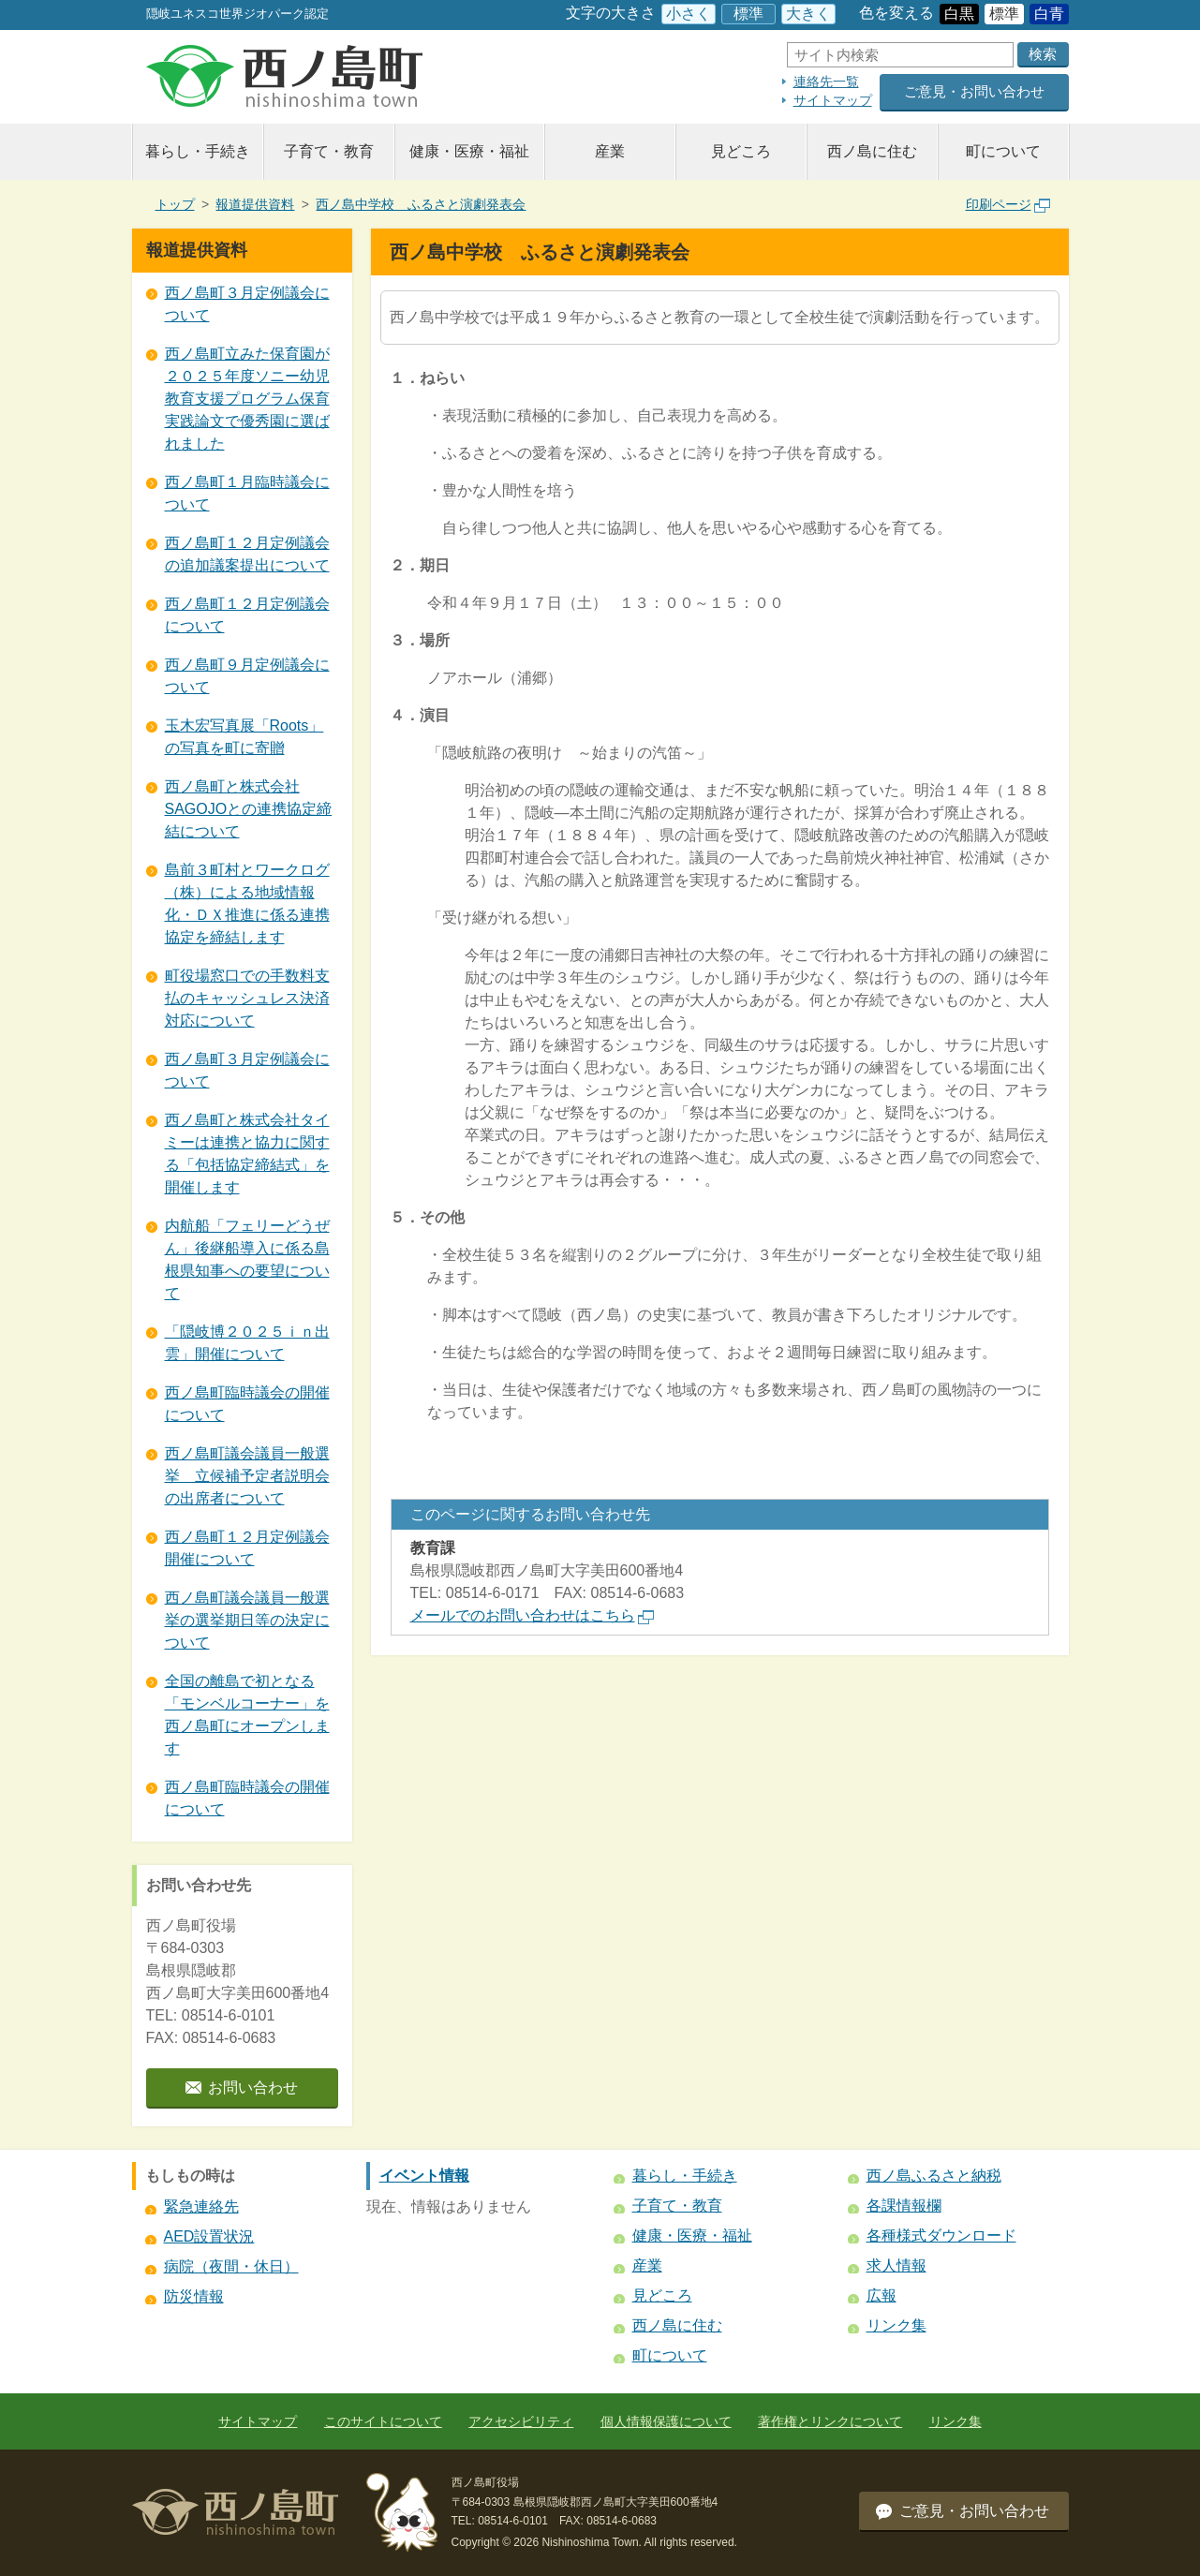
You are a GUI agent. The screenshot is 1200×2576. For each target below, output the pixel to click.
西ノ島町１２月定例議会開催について (247, 1548)
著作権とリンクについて (830, 2421)
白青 (1049, 14)
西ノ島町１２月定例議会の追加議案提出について (247, 554)
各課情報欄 (904, 2205)
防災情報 (194, 2296)
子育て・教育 (329, 151)
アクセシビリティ (520, 2421)
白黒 (959, 14)
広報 (881, 2295)
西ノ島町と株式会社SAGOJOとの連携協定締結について (249, 808)
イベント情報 (424, 2176)
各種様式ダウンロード (941, 2235)
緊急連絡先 (201, 2206)
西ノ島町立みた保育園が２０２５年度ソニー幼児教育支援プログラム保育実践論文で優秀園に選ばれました (247, 399)
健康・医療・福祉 (469, 151)
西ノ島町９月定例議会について (247, 676)
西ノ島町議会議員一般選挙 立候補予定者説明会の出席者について (247, 1475)
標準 (748, 14)
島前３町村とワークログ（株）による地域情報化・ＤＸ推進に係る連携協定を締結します (247, 903)
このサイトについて (383, 2421)
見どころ (741, 151)
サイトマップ (832, 100)
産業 (610, 151)
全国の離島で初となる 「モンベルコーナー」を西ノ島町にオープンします (247, 1714)
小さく (688, 14)
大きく (808, 14)
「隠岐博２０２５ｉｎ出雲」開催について (247, 1343)
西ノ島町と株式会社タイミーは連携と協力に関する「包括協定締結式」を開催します (247, 1153)
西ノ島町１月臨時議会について (247, 493)
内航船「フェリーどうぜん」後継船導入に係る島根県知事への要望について (247, 1259)
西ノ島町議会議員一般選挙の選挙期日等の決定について (247, 1620)
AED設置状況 (209, 2236)
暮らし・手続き (197, 151)
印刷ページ (1008, 204)
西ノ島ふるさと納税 (934, 2176)
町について (1003, 151)
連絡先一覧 (826, 81)
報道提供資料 (254, 204)
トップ (175, 204)
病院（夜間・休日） (231, 2266)
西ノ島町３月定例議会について (247, 304)
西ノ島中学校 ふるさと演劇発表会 (421, 204)
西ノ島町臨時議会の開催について (247, 1403)
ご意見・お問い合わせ (974, 91)
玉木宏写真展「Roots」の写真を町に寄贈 (244, 737)
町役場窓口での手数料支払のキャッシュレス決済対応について (247, 998)
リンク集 (896, 2325)
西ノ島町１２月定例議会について (247, 615)
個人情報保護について (666, 2421)
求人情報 (896, 2265)
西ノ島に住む (872, 151)
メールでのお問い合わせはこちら (532, 1615)
